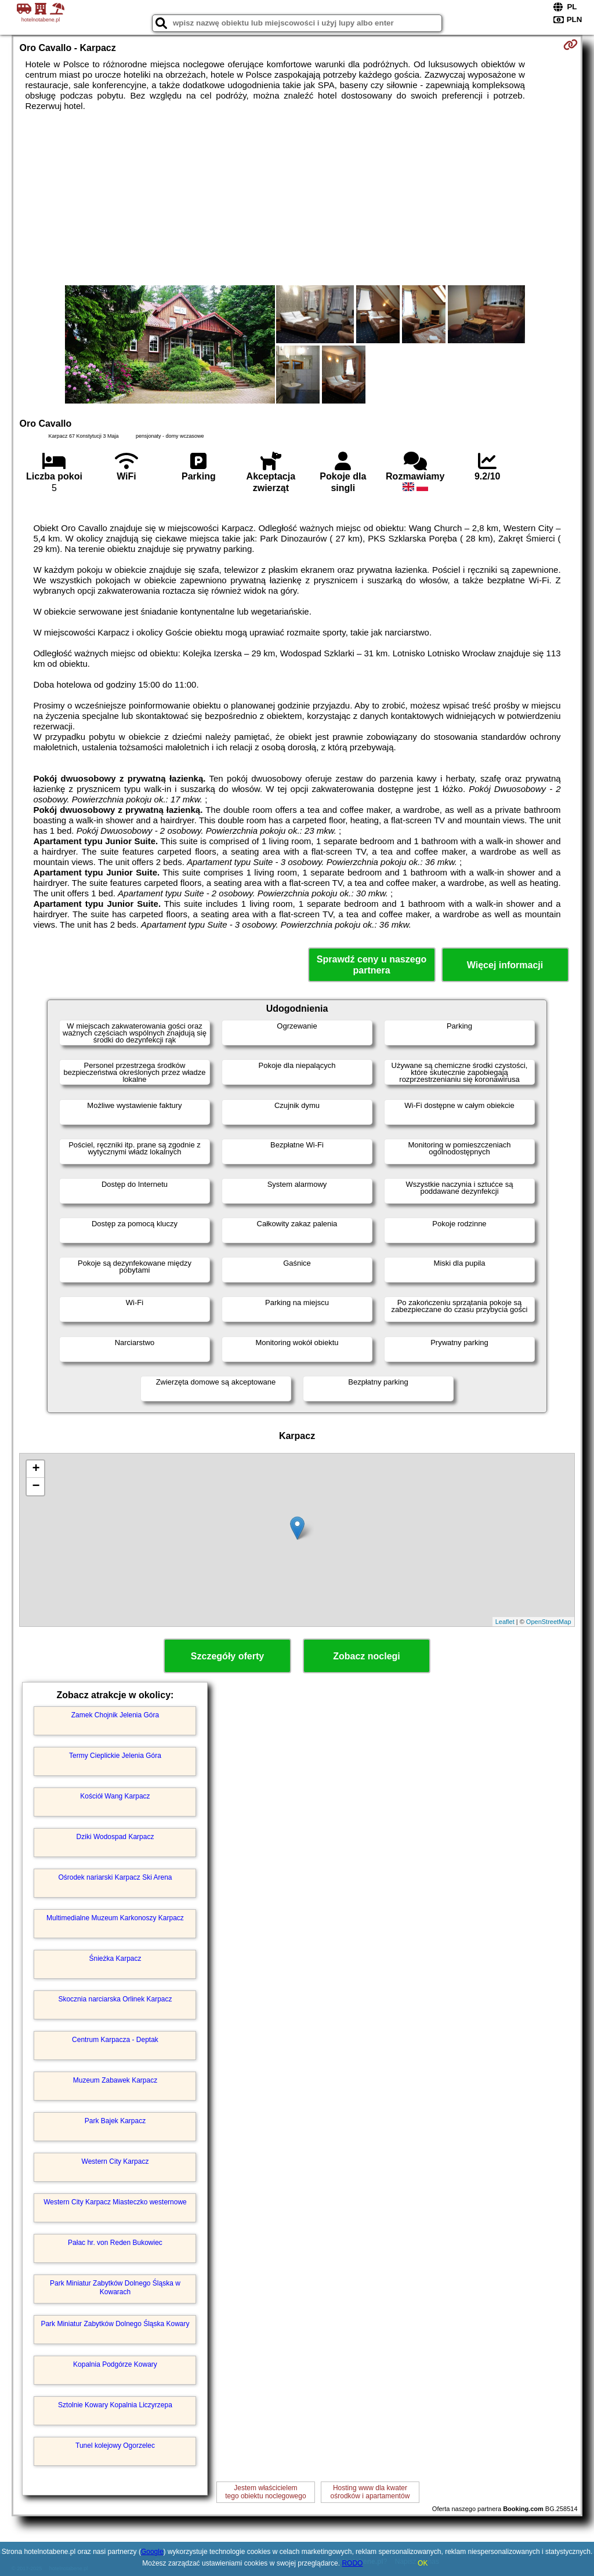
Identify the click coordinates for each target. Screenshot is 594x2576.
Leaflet (505, 1621)
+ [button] (35, 1469)
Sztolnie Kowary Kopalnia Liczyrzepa (115, 2405)
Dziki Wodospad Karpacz (115, 1837)
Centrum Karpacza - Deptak (115, 2040)
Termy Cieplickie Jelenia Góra (115, 1756)
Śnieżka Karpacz (115, 1958)
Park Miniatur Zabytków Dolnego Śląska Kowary (115, 2324)
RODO (352, 2563)
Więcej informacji (505, 965)
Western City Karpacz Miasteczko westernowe (115, 2202)
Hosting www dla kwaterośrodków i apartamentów (370, 2492)
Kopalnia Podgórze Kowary (115, 2364)
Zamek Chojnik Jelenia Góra (115, 1715)
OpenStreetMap (548, 1621)
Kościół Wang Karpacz (115, 1796)
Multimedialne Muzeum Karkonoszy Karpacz (115, 1918)
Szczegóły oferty (227, 1656)
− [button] (35, 1486)
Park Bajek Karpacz (115, 2121)
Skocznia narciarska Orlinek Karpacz (115, 1999)
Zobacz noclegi (366, 1656)
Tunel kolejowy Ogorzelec (115, 2445)
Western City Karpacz (115, 2161)
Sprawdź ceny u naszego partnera (371, 964)
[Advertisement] (297, 198)
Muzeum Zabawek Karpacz (115, 2080)
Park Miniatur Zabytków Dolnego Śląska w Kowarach (115, 2287)
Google (152, 2552)
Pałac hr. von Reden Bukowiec (115, 2243)
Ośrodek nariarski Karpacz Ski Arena (115, 1877)
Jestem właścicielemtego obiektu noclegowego (265, 2492)
